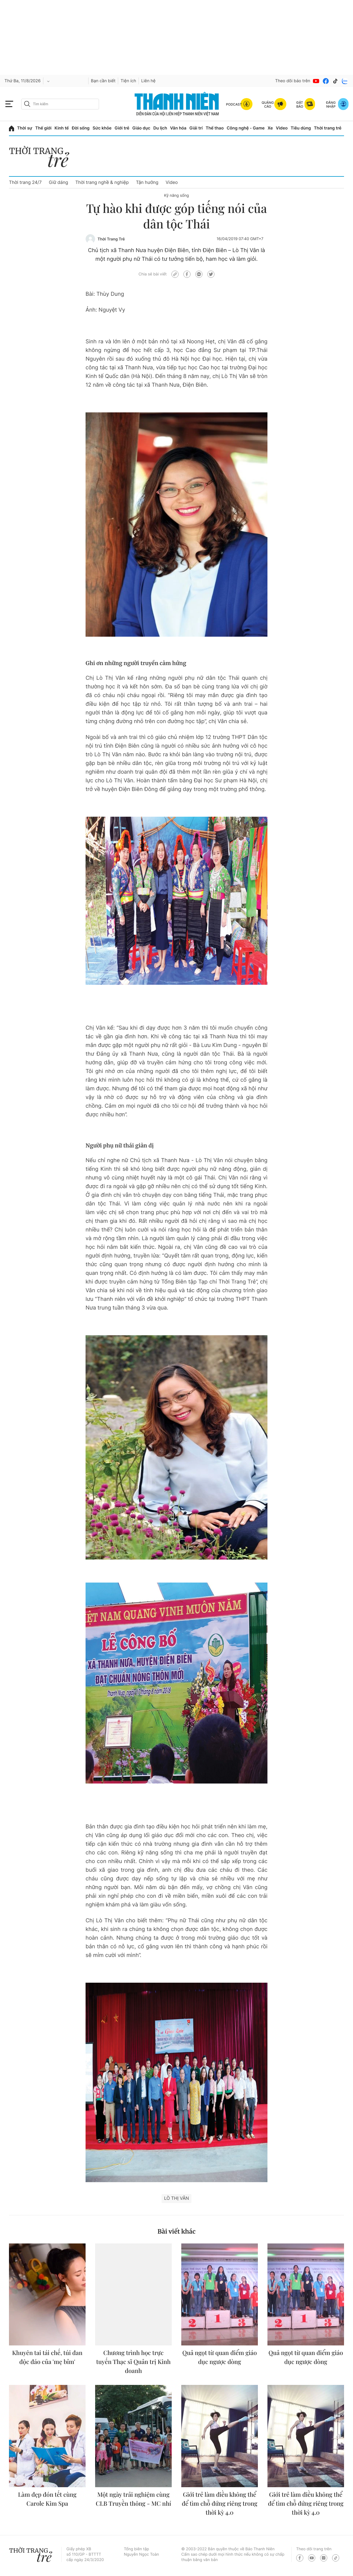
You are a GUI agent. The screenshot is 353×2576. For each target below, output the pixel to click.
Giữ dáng (58, 182)
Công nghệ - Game (246, 128)
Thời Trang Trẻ (111, 239)
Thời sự (24, 128)
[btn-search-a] (27, 104)
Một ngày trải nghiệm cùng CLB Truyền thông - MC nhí (133, 2499)
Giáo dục (141, 128)
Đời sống (80, 128)
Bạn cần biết (103, 80)
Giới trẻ (122, 128)
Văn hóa (178, 128)
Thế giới (43, 128)
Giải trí (196, 128)
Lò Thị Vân (176, 2198)
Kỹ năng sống (176, 195)
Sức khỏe (102, 128)
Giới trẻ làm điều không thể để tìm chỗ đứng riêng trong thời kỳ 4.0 (220, 2503)
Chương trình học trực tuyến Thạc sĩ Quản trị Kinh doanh (133, 2362)
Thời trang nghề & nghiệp (102, 182)
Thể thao (214, 128)
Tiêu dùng (301, 128)
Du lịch (160, 128)
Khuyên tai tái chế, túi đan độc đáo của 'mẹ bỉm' (47, 2357)
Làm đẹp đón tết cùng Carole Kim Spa (47, 2499)
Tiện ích (128, 80)
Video (281, 128)
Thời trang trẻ (327, 128)
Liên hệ (148, 80)
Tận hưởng (147, 182)
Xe (270, 128)
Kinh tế (61, 128)
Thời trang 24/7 (25, 182)
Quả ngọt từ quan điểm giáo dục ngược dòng (219, 2357)
